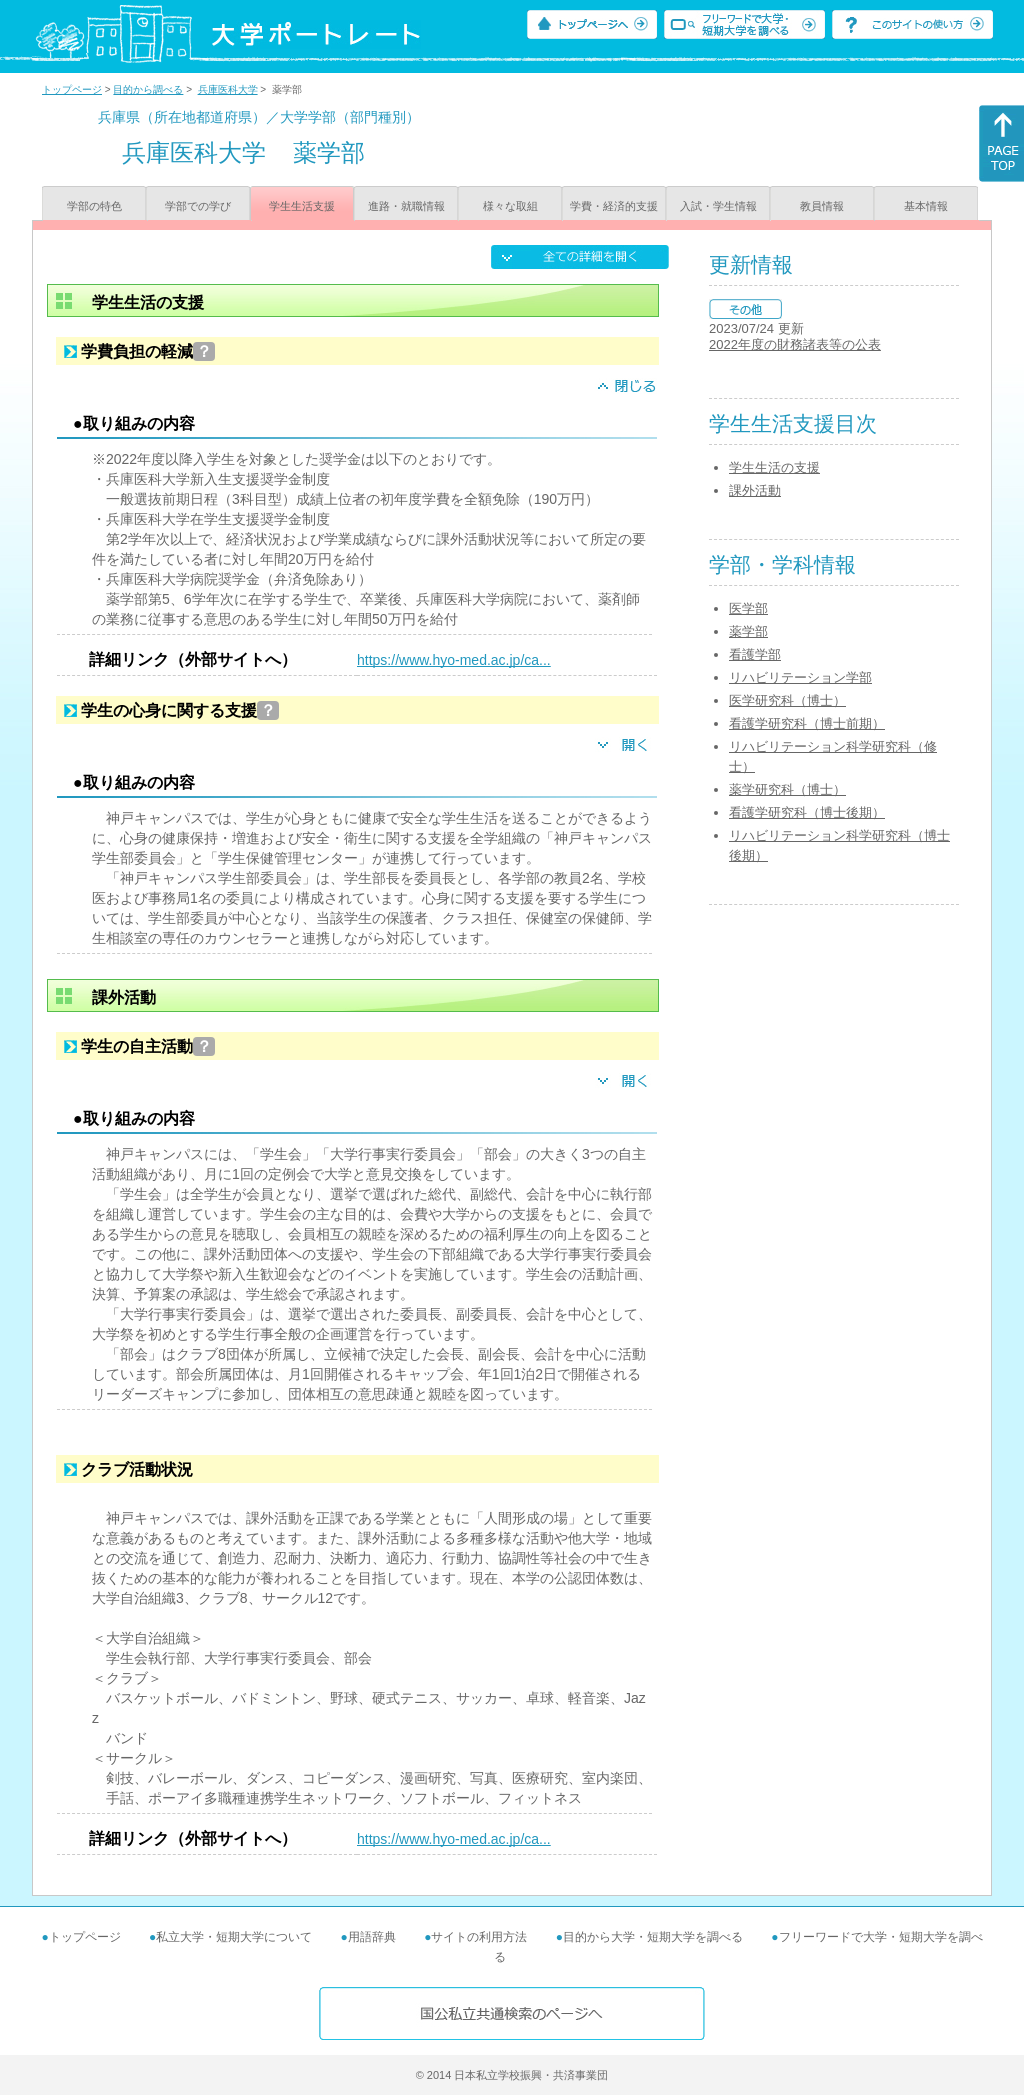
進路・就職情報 (406, 206)
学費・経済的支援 (614, 206)
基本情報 (926, 206)
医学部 (748, 608)
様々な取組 (510, 206)
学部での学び (198, 206)
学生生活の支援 (774, 467)
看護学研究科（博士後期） (807, 812)
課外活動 (755, 490)
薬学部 (748, 631)
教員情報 (822, 206)
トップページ (72, 89)
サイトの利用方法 (479, 1937)
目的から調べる (148, 89)
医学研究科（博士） (787, 700)
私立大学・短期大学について (234, 1937)
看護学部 (755, 654)
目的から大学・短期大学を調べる (653, 1937)
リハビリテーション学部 (800, 677)
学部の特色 (94, 206)
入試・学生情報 (718, 206)
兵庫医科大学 (228, 89)
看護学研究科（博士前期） (807, 723)
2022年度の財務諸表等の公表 (795, 344)
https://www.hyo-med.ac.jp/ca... (454, 660)
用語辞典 (372, 1937)
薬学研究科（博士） (787, 789)
